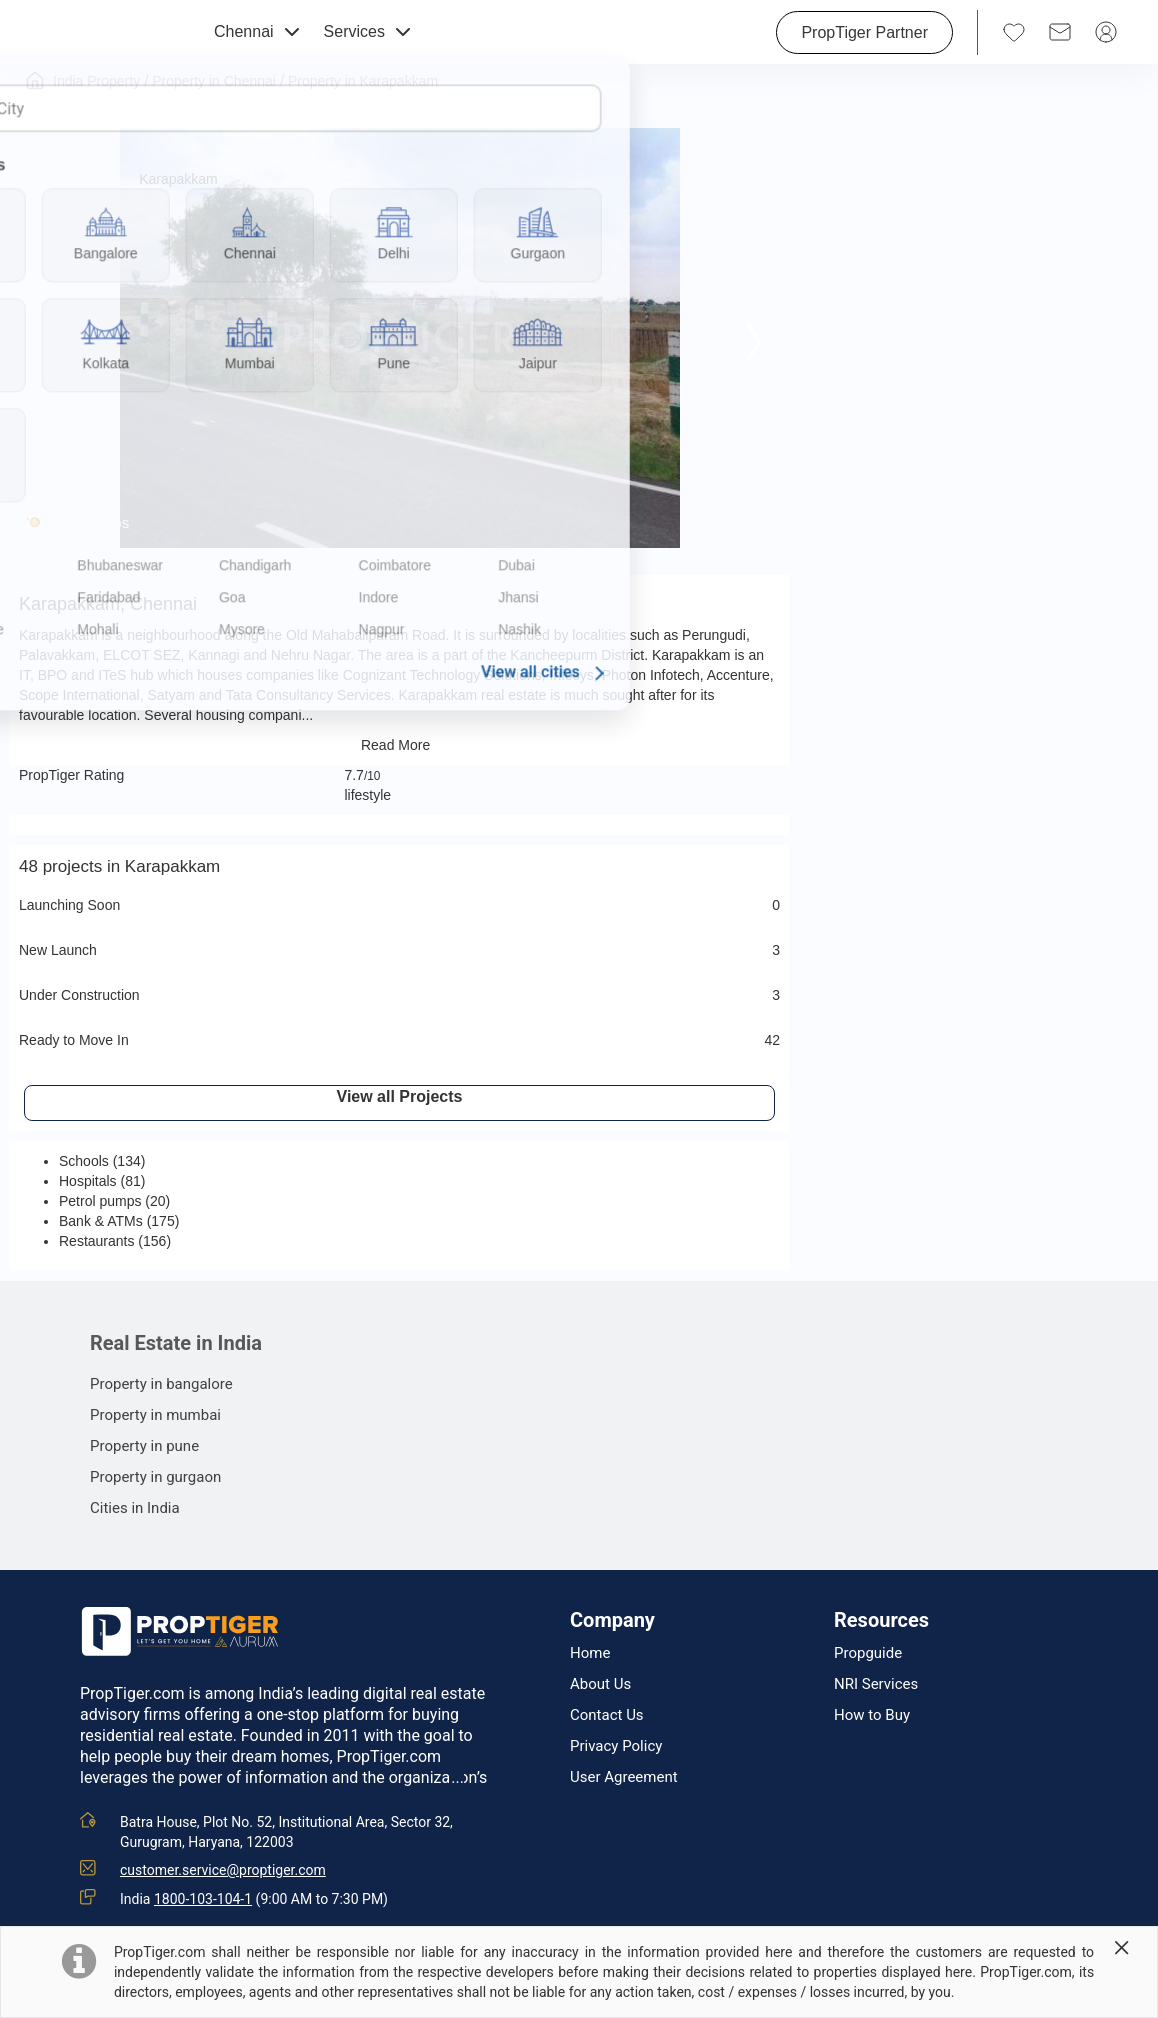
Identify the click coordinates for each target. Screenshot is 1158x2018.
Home (590, 1653)
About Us (600, 1684)
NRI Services (876, 1684)
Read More (399, 745)
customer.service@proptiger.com (223, 1870)
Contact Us (607, 1715)
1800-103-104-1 (203, 1899)
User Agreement (624, 1777)
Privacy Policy (616, 1746)
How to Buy (872, 1715)
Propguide (868, 1653)
